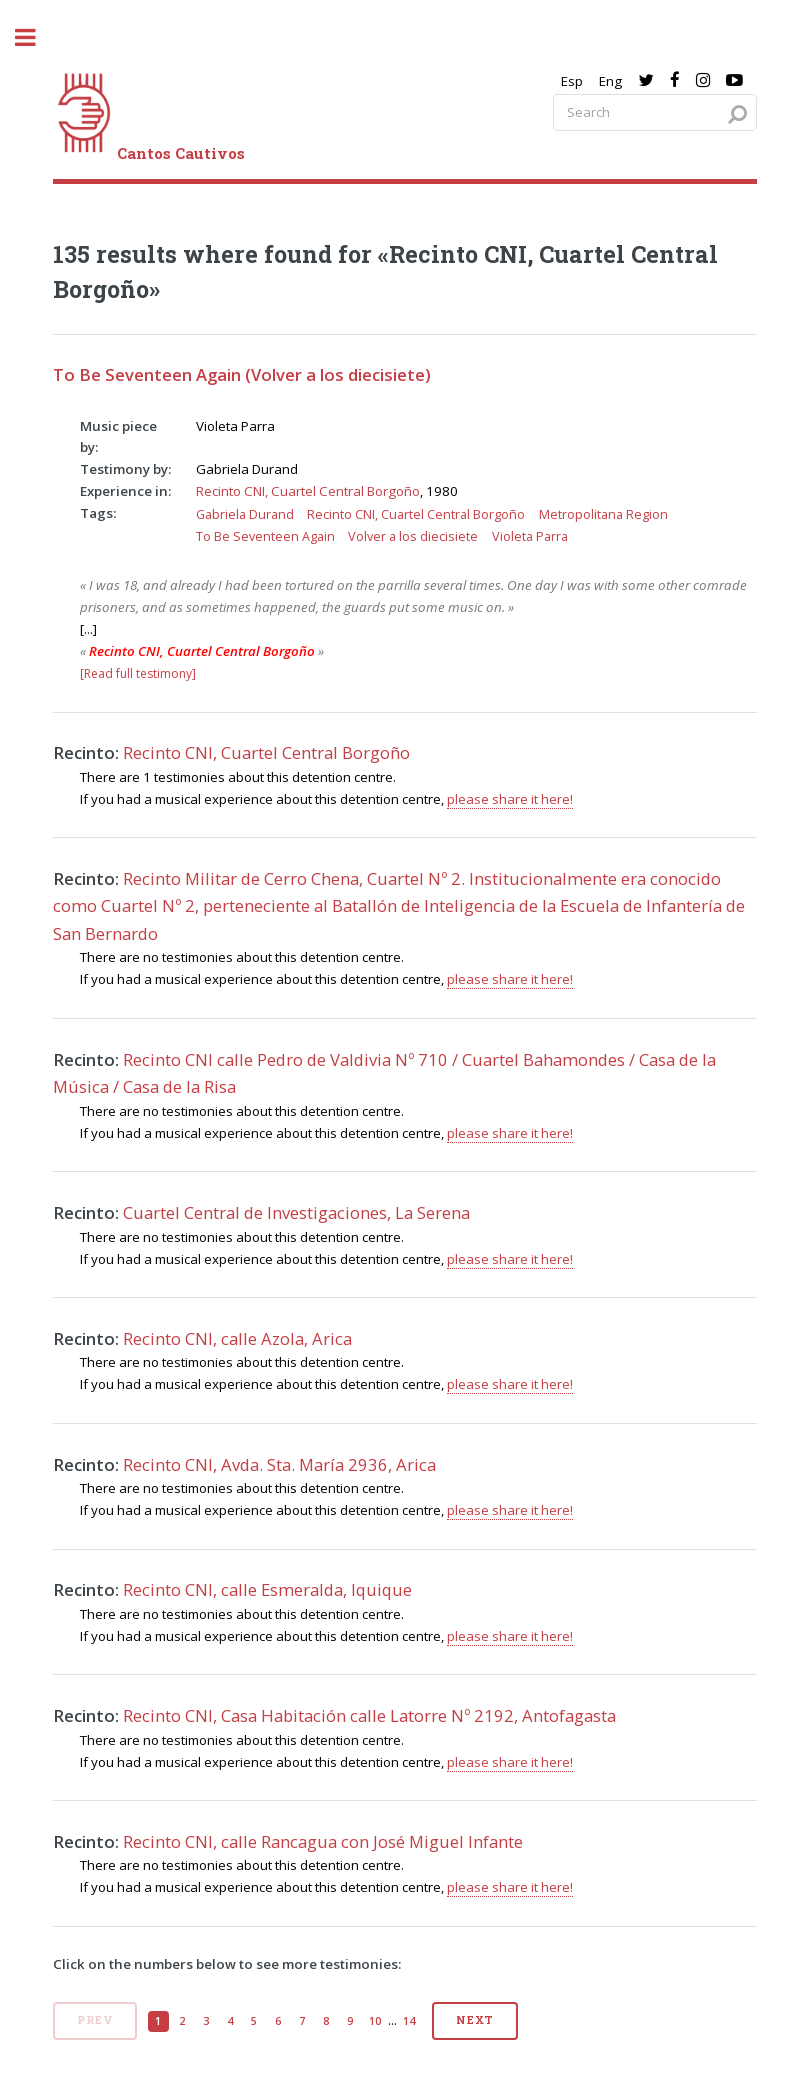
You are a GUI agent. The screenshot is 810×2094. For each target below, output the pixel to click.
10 (375, 2021)
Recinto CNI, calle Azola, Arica (237, 1338)
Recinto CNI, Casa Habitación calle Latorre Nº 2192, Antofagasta (369, 1715)
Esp (572, 81)
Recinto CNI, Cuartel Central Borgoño (308, 491)
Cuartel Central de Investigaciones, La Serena (296, 1212)
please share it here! (510, 799)
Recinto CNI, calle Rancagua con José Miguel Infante (323, 1841)
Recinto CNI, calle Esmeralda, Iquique (267, 1589)
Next (475, 2020)
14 (409, 2021)
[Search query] (655, 112)
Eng (610, 81)
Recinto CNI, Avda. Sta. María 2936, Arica (279, 1464)
